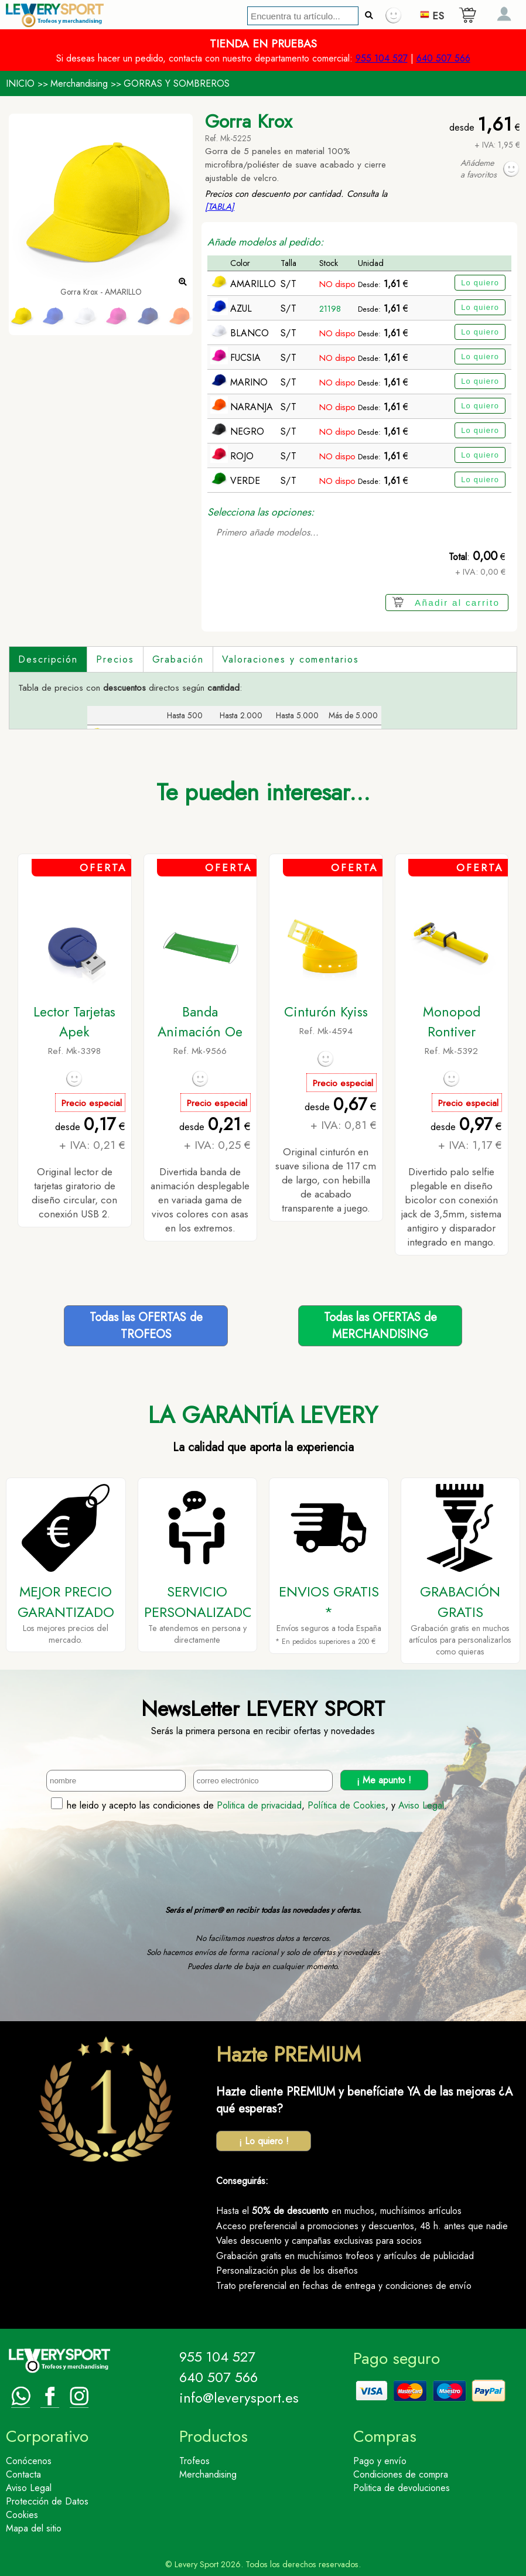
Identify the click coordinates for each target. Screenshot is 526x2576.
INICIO (20, 83)
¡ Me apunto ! (384, 1780)
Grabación (178, 659)
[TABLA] (219, 206)
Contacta (23, 2474)
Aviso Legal (421, 1805)
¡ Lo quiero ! (264, 2141)
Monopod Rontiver (451, 1022)
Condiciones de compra (400, 2474)
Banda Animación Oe (200, 1022)
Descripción (48, 659)
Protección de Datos (47, 2501)
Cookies (22, 2515)
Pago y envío (380, 2461)
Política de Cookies (346, 1805)
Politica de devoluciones (401, 2488)
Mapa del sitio (34, 2528)
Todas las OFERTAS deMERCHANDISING (380, 1326)
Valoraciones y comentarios (290, 659)
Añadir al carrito (457, 603)
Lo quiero (480, 282)
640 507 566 (443, 58)
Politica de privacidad (259, 1805)
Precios (115, 659)
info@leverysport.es (239, 2397)
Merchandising (79, 83)
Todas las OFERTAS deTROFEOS (146, 1326)
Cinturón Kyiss (326, 1012)
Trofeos (194, 2461)
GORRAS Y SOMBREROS (177, 83)
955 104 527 (382, 58)
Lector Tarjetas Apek (74, 1022)
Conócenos (29, 2461)
